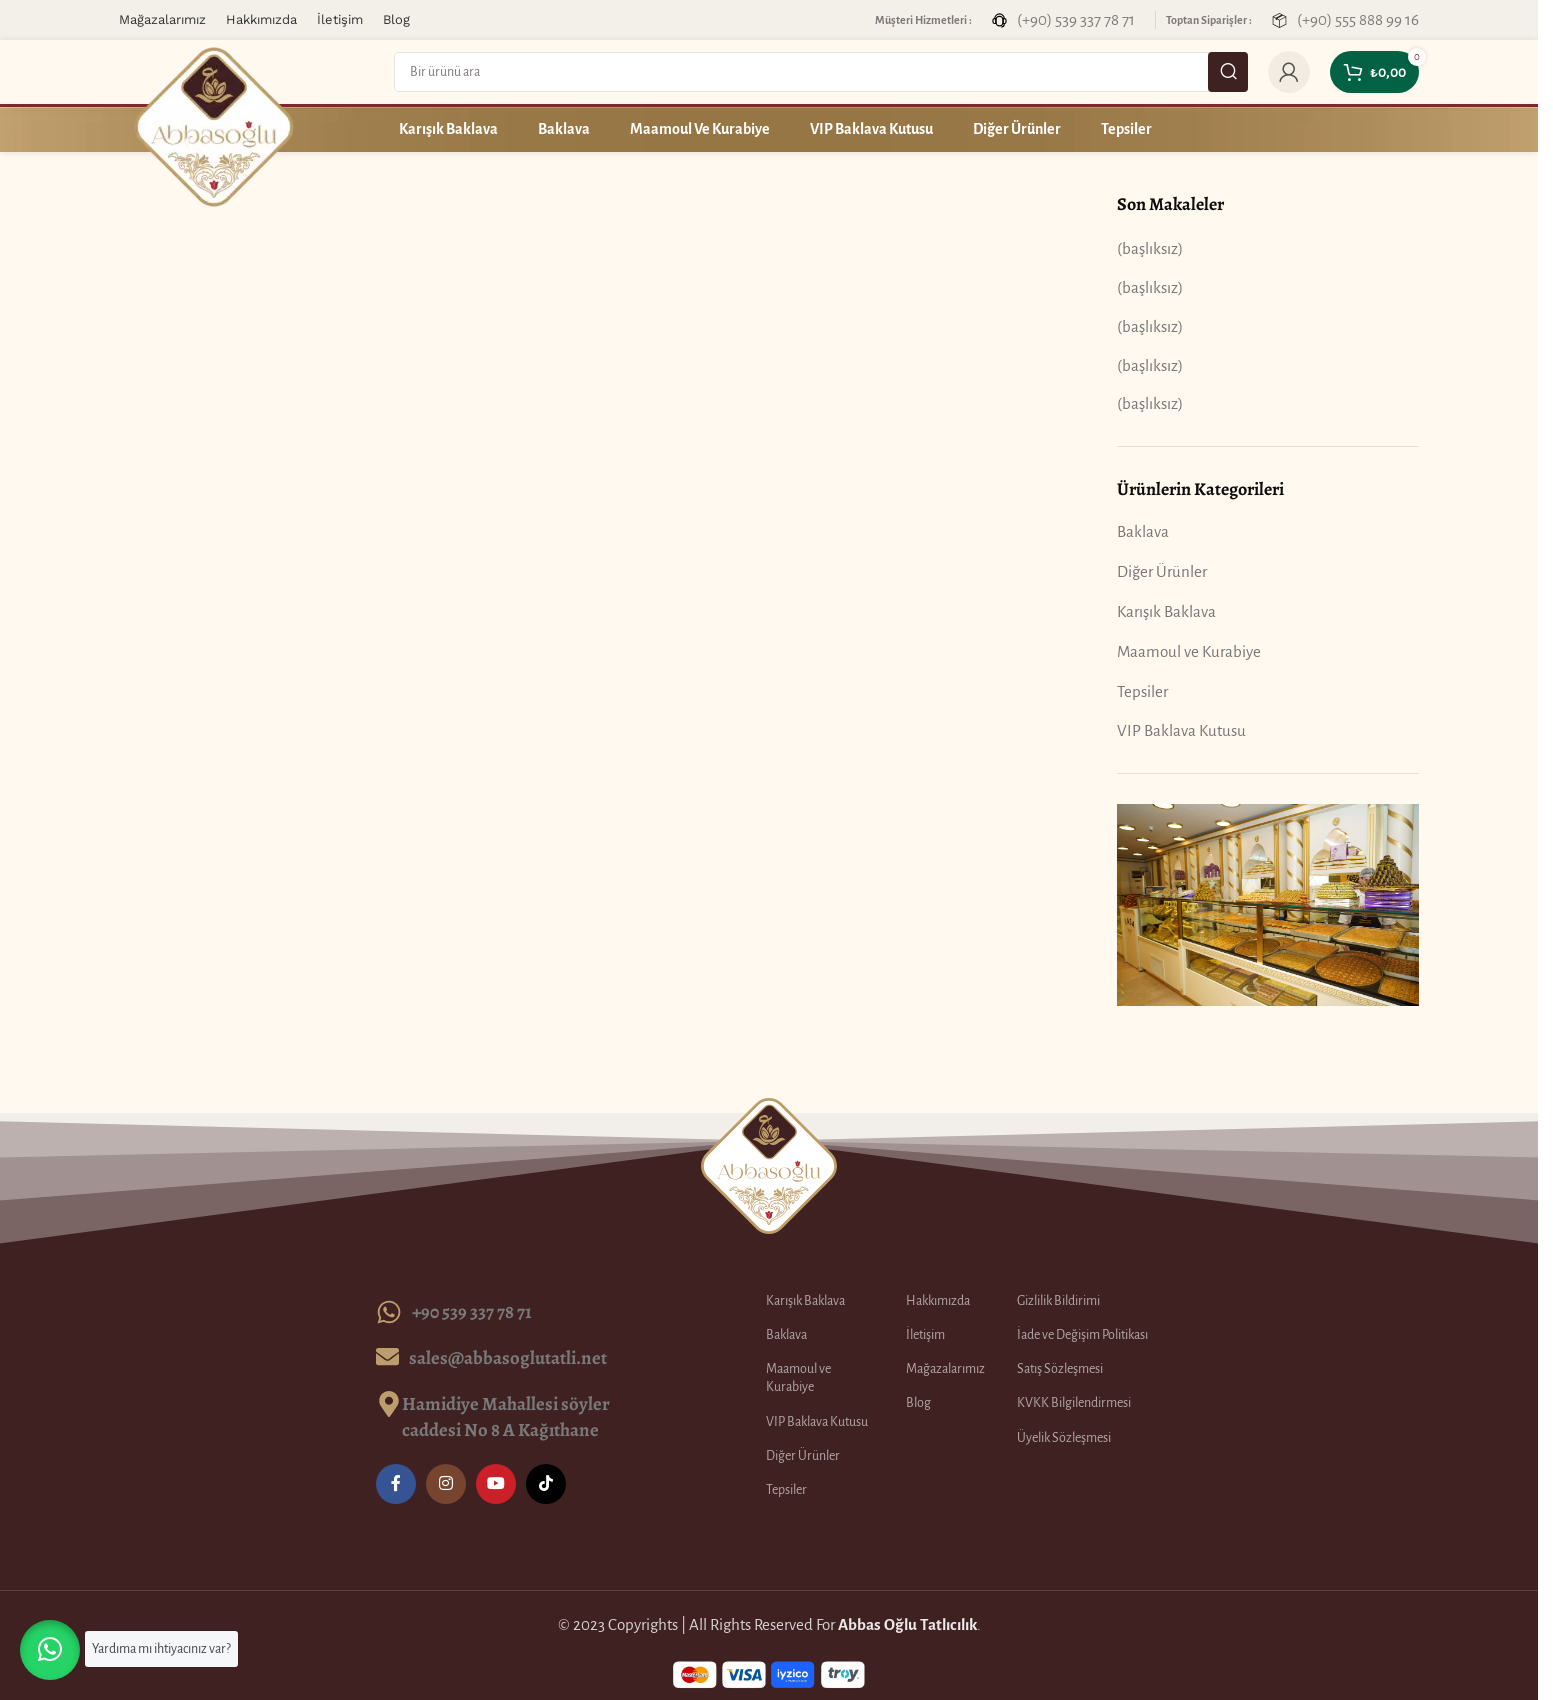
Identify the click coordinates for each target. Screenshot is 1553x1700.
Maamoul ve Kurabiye (1189, 651)
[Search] (821, 72)
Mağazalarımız (945, 1369)
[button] (50, 1650)
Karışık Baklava (1166, 611)
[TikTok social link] (546, 1484)
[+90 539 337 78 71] (389, 1312)
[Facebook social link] (396, 1484)
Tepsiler (1142, 691)
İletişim (925, 1335)
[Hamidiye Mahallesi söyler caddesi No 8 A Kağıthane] (389, 1404)
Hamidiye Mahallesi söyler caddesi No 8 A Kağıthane (506, 1416)
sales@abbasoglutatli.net (508, 1357)
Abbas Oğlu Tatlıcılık (907, 1624)
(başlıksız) (1150, 248)
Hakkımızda (938, 1301)
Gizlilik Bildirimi (1058, 1301)
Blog (918, 1403)
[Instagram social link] (446, 1484)
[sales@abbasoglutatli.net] (387, 1356)
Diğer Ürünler (1162, 571)
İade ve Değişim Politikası (1082, 1335)
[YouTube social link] (496, 1484)
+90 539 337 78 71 (472, 1311)
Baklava (1143, 531)
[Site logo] (214, 125)
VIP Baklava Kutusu (1181, 730)
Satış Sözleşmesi (1060, 1369)
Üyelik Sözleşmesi (1064, 1438)
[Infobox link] (1063, 19)
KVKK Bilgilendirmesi (1074, 1403)
